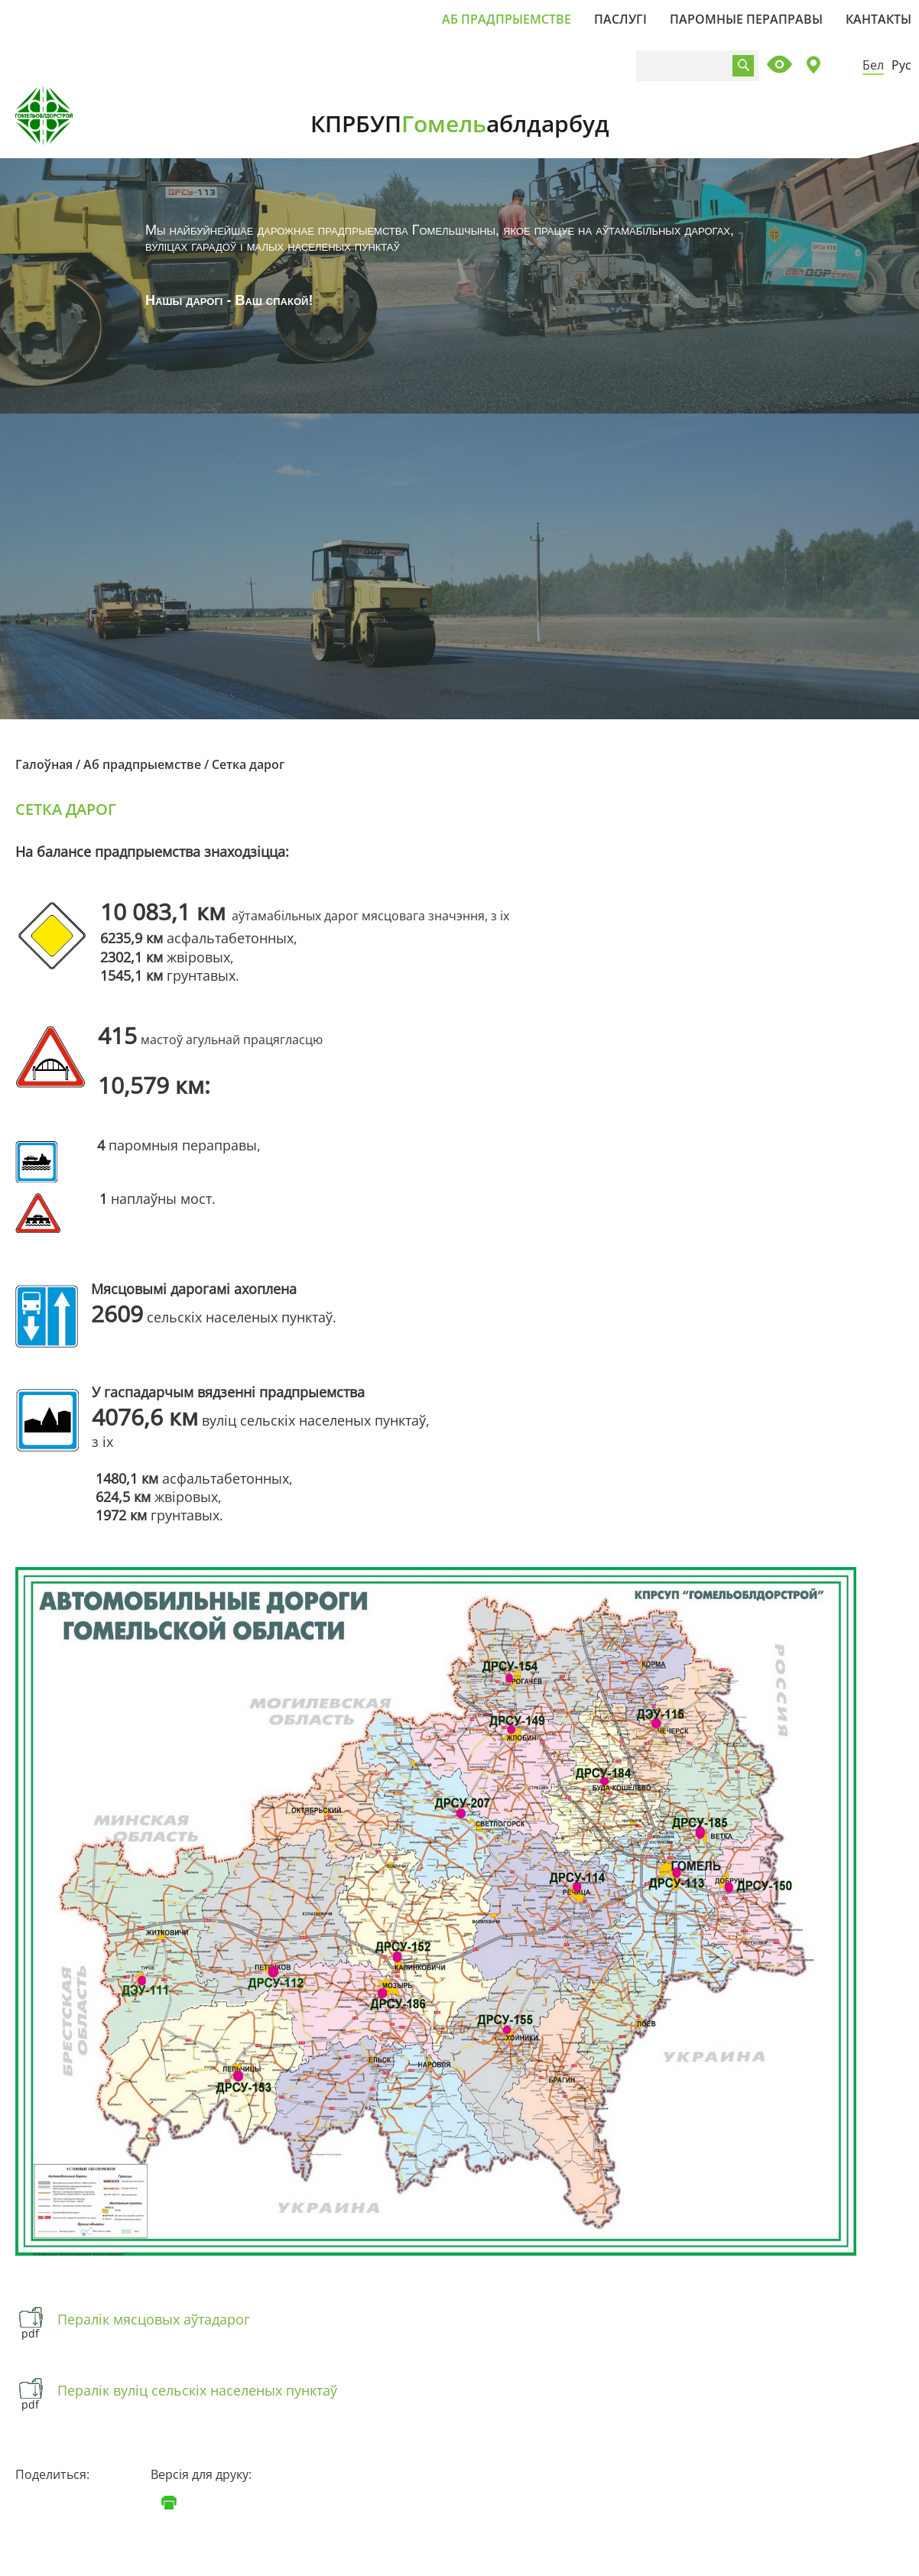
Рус (901, 65)
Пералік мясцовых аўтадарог (153, 2319)
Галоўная (44, 764)
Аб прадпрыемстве (506, 19)
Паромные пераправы (746, 19)
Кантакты (878, 19)
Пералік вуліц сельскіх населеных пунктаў (197, 2390)
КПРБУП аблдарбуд (459, 123)
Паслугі (620, 19)
